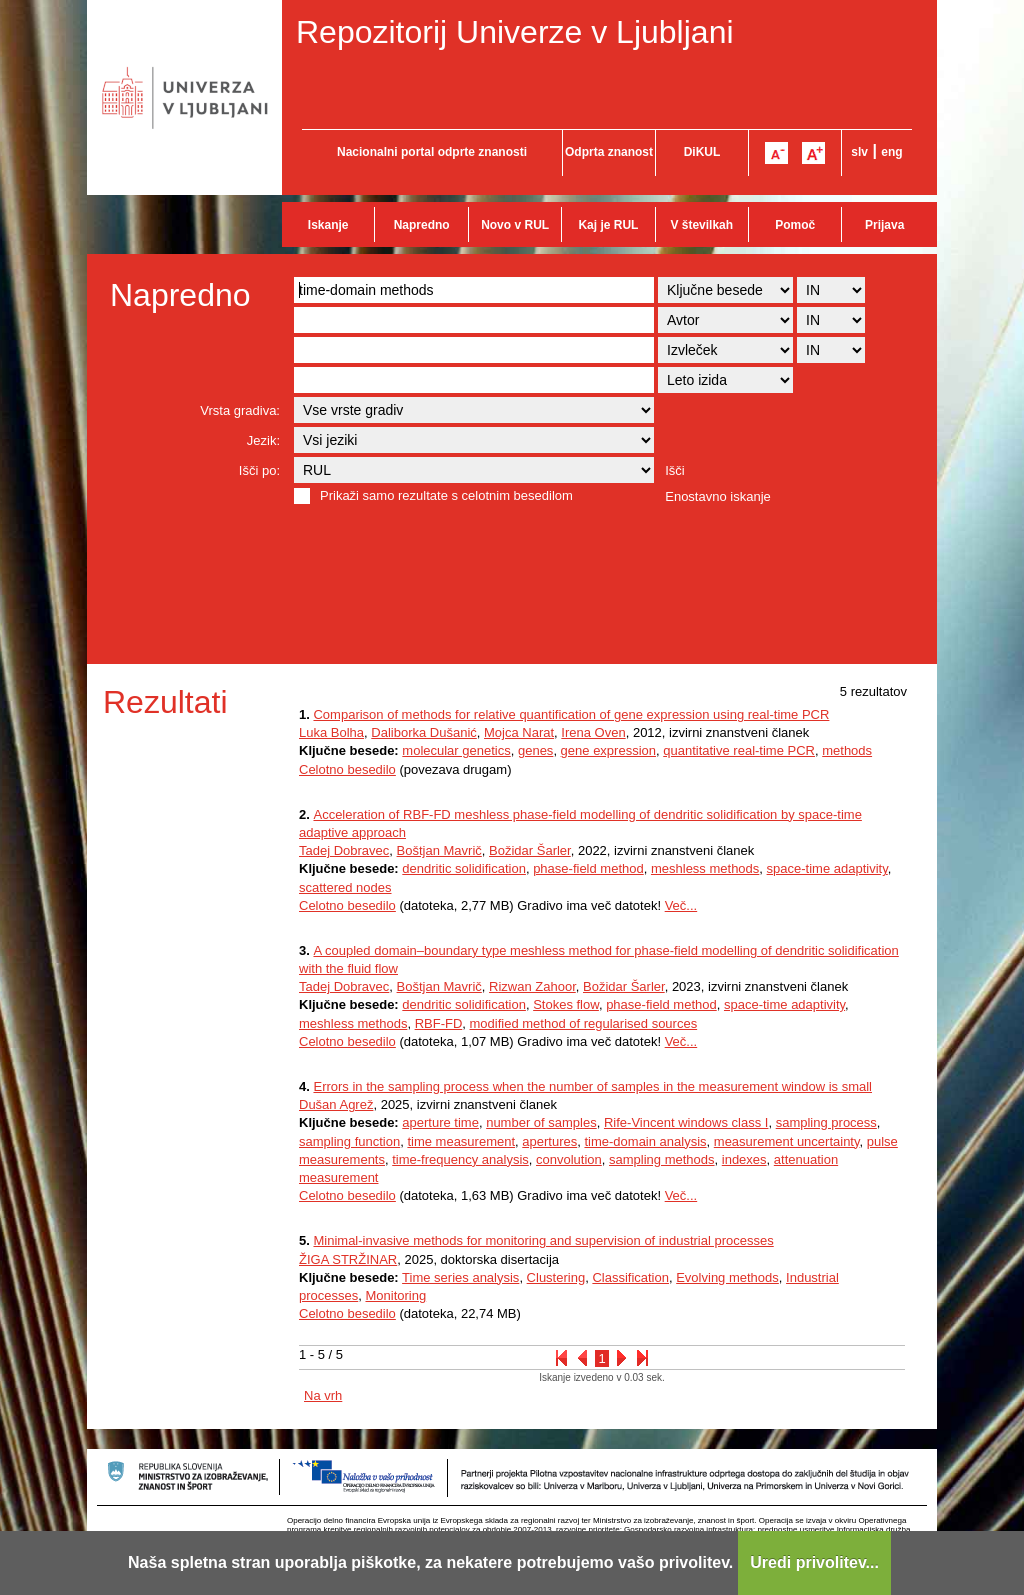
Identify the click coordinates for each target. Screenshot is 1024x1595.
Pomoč (795, 225)
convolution (569, 1159)
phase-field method (588, 868)
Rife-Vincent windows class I (686, 1122)
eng (891, 152)
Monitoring (395, 1295)
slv (859, 152)
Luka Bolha (331, 732)
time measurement (461, 1141)
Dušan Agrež (336, 1104)
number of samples (541, 1122)
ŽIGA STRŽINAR (348, 1259)
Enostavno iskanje (718, 496)
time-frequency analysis (460, 1159)
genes (535, 750)
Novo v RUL (515, 225)
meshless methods (705, 868)
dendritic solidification (464, 868)
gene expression (608, 750)
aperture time (440, 1122)
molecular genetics (456, 750)
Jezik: (263, 440)
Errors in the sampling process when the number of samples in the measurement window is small (592, 1086)
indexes (744, 1159)
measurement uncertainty (787, 1141)
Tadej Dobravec (344, 850)
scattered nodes (345, 887)
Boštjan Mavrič (439, 850)
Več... (681, 905)
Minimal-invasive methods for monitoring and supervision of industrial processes (543, 1240)
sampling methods (662, 1159)
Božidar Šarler (530, 850)
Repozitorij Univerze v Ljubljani (515, 32)
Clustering (556, 1277)
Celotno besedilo (347, 769)
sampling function (349, 1141)
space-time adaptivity (827, 868)
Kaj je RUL (608, 225)
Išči (675, 470)
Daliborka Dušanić (424, 732)
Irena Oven (593, 732)
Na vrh (323, 1395)
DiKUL (702, 152)
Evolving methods (727, 1277)
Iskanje (328, 225)
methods (847, 750)
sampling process (826, 1122)
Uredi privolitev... (814, 1562)
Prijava (884, 225)
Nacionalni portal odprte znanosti (432, 152)
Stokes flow (566, 1004)
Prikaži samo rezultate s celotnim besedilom (446, 495)
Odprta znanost (609, 152)
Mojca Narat (519, 732)
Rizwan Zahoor (532, 986)
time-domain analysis (645, 1141)
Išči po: (259, 470)
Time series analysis (460, 1277)
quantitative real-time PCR (739, 750)
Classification (630, 1277)
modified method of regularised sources (584, 1023)
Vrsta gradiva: (240, 410)
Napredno (422, 225)
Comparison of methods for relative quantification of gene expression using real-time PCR (571, 714)
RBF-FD (439, 1023)
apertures (549, 1141)
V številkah (701, 225)
